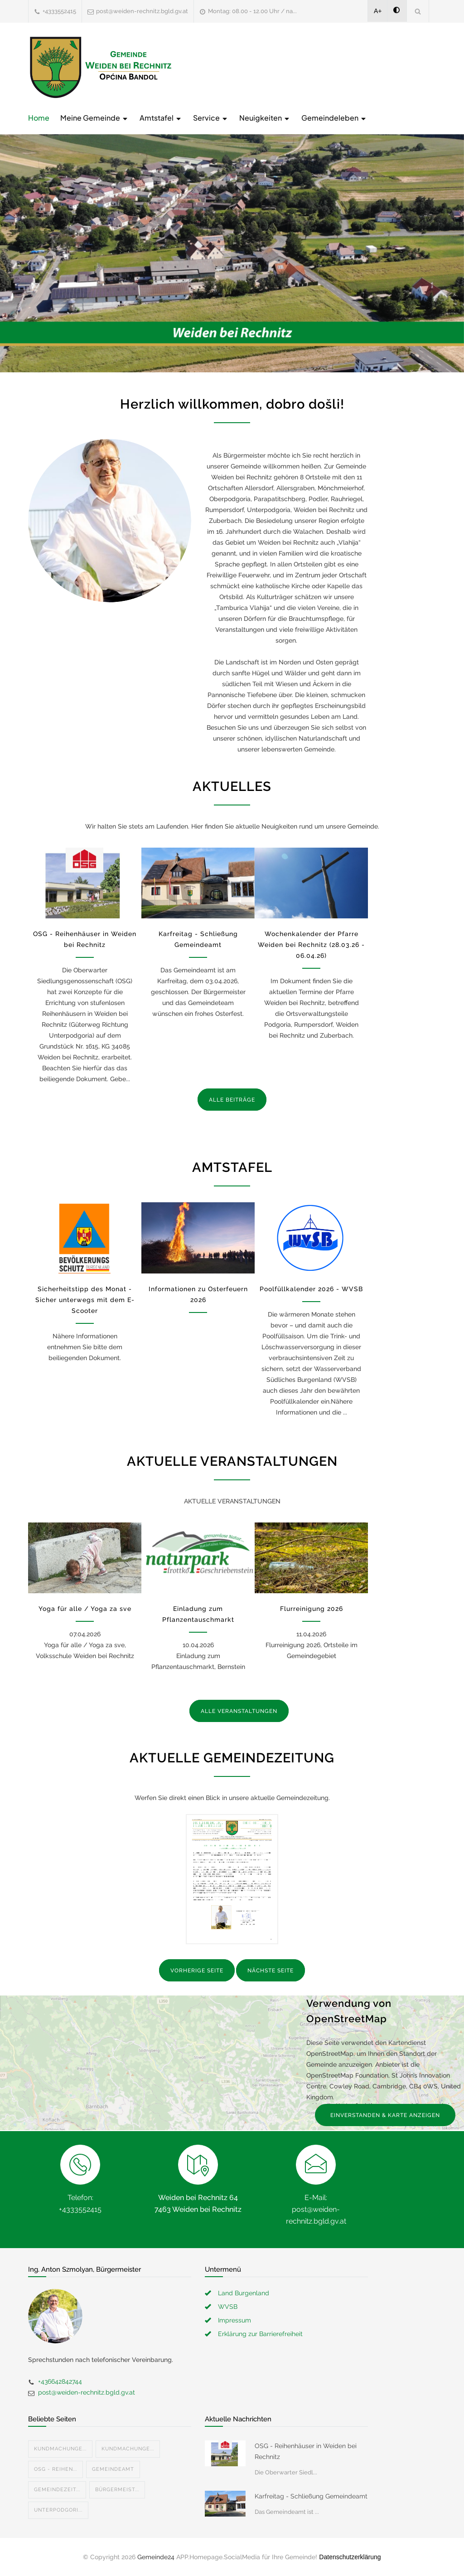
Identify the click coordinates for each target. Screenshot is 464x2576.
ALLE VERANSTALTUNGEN (239, 1711)
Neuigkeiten (264, 117)
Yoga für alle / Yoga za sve (85, 1608)
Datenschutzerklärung (350, 2557)
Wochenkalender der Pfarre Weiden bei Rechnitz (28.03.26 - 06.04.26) (311, 944)
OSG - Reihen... (55, 2469)
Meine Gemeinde (94, 117)
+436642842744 (60, 2381)
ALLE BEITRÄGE (232, 1100)
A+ (378, 11)
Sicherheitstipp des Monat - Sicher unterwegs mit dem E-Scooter (85, 1299)
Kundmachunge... (60, 2449)
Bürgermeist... (117, 2490)
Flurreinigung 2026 (311, 1608)
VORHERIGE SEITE (196, 1970)
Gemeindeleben (334, 117)
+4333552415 (59, 11)
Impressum (234, 2320)
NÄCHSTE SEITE (270, 1970)
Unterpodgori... (58, 2510)
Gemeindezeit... (57, 2490)
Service (210, 117)
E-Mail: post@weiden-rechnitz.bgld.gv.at (316, 2209)
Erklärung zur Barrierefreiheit (260, 2333)
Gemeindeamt (113, 2469)
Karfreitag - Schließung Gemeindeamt (311, 2496)
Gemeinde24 (155, 2557)
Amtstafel (161, 117)
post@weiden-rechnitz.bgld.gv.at (142, 11)
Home (38, 117)
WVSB (227, 2306)
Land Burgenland (243, 2293)
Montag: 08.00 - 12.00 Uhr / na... (252, 11)
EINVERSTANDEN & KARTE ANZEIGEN (385, 2115)
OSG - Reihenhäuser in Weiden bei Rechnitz (306, 2451)
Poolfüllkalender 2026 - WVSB (311, 1289)
